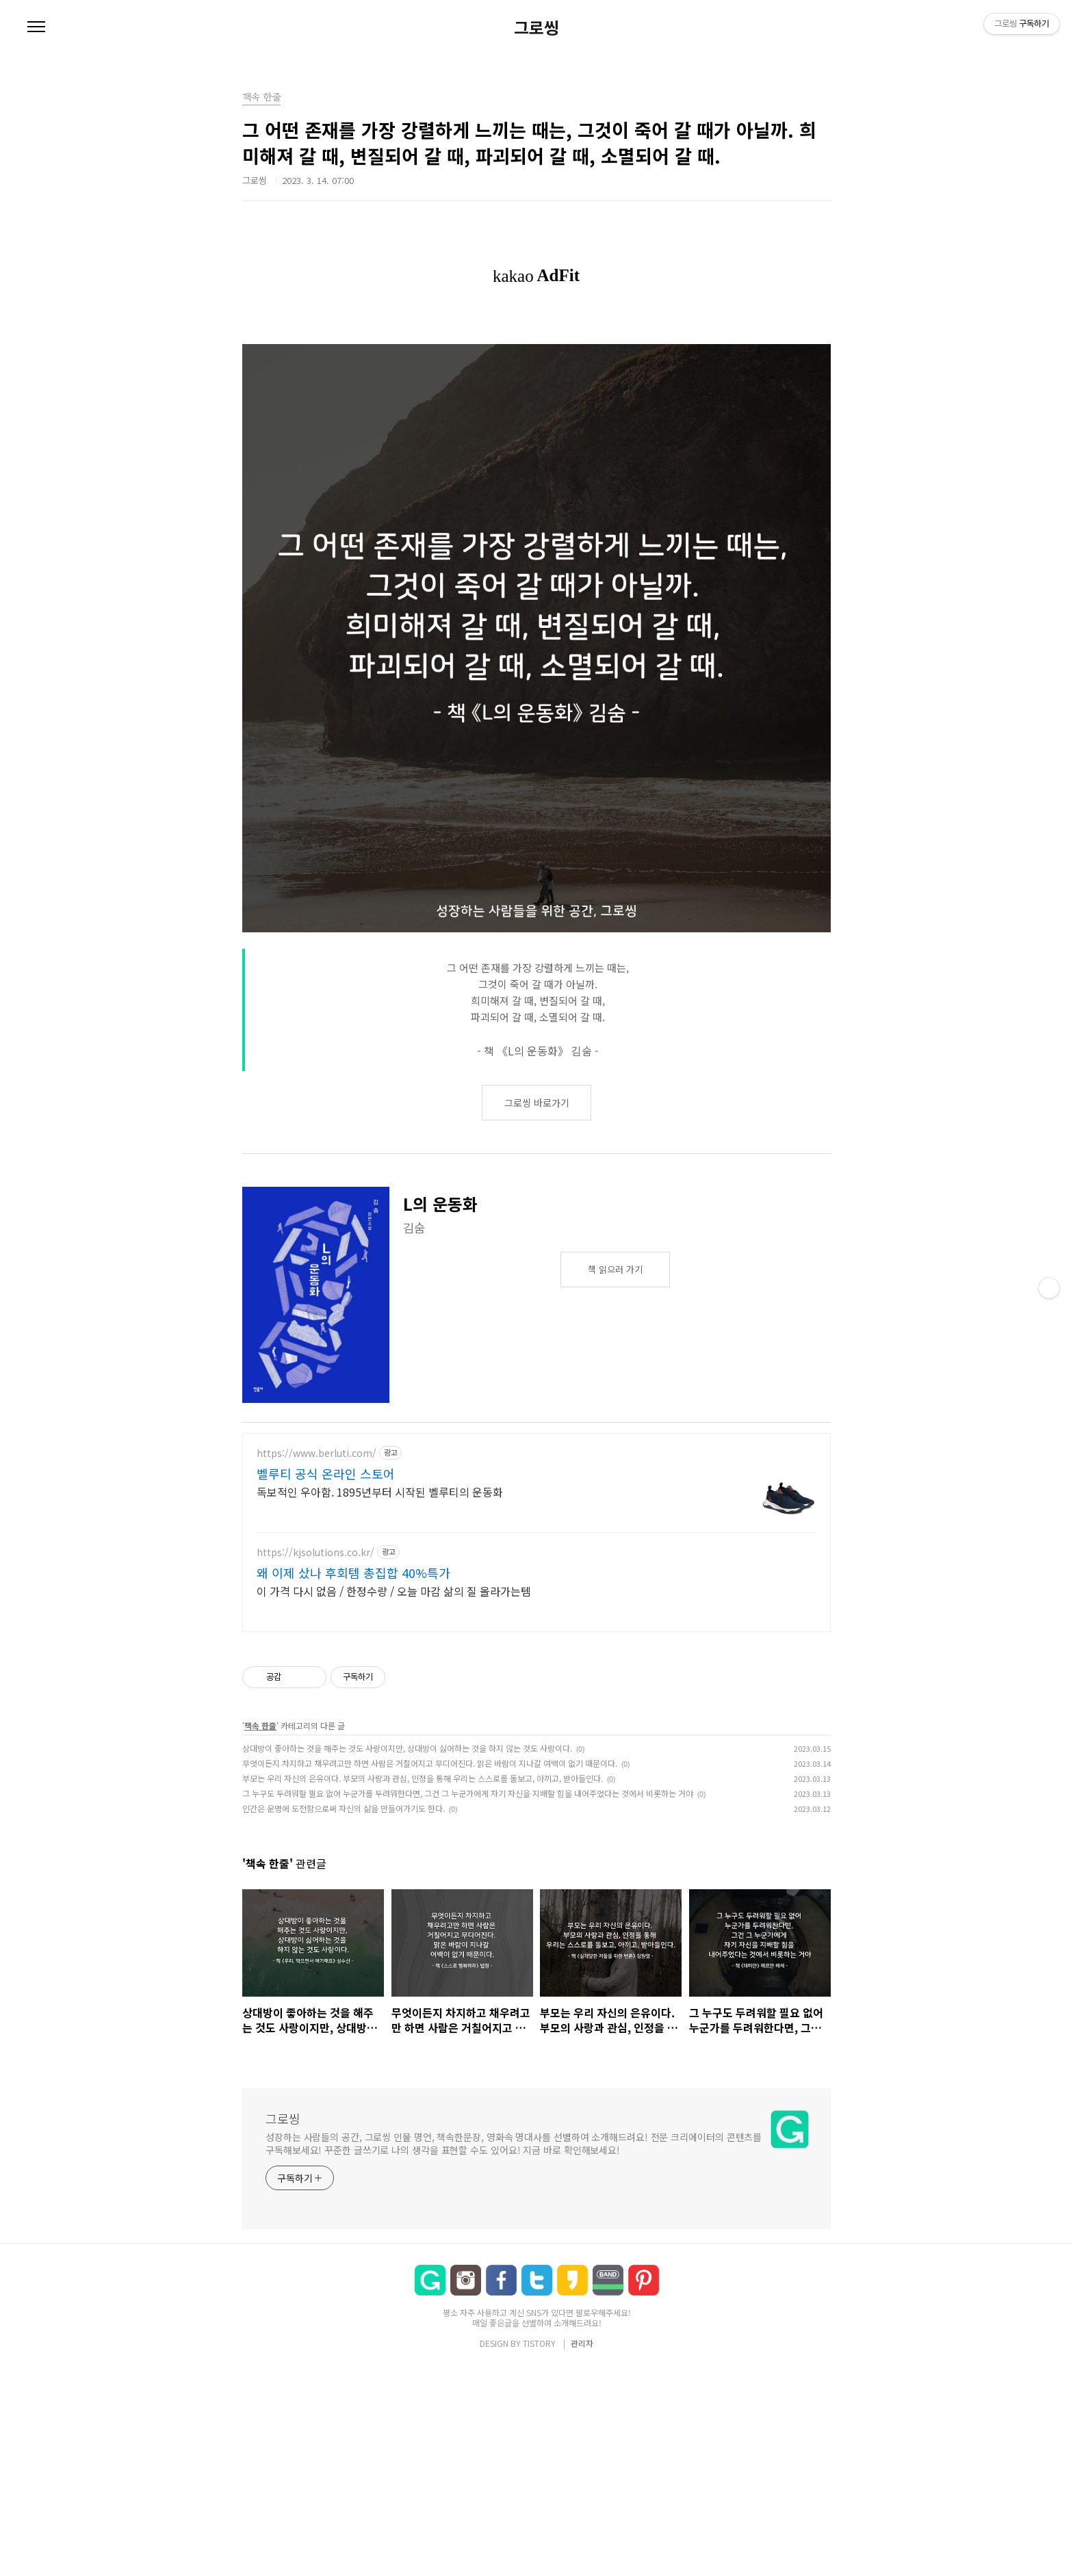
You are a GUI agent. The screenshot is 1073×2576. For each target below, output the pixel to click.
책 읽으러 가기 (615, 1269)
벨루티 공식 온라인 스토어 (326, 1473)
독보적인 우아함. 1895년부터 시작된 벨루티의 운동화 (380, 1491)
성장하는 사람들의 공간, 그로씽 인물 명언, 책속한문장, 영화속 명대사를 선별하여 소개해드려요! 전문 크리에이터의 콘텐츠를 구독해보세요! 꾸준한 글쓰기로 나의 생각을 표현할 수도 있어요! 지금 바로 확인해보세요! (514, 2143)
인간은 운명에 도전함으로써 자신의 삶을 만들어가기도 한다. (343, 1808)
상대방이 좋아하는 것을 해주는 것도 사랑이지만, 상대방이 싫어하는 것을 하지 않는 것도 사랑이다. (407, 1748)
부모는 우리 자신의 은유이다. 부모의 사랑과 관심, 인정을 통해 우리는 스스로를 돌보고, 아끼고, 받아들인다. (422, 1778)
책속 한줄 (260, 1725)
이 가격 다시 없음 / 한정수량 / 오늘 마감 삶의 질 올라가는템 (394, 1591)
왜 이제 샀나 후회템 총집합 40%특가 (353, 1572)
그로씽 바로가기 (536, 1102)
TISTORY (539, 2343)
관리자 (582, 2343)
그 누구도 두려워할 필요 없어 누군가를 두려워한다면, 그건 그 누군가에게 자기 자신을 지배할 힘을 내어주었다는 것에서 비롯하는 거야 (467, 1793)
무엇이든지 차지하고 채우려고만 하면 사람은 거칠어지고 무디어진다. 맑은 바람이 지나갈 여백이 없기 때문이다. (429, 1763)
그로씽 (536, 27)
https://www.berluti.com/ (316, 1453)
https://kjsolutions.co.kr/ (315, 1552)
